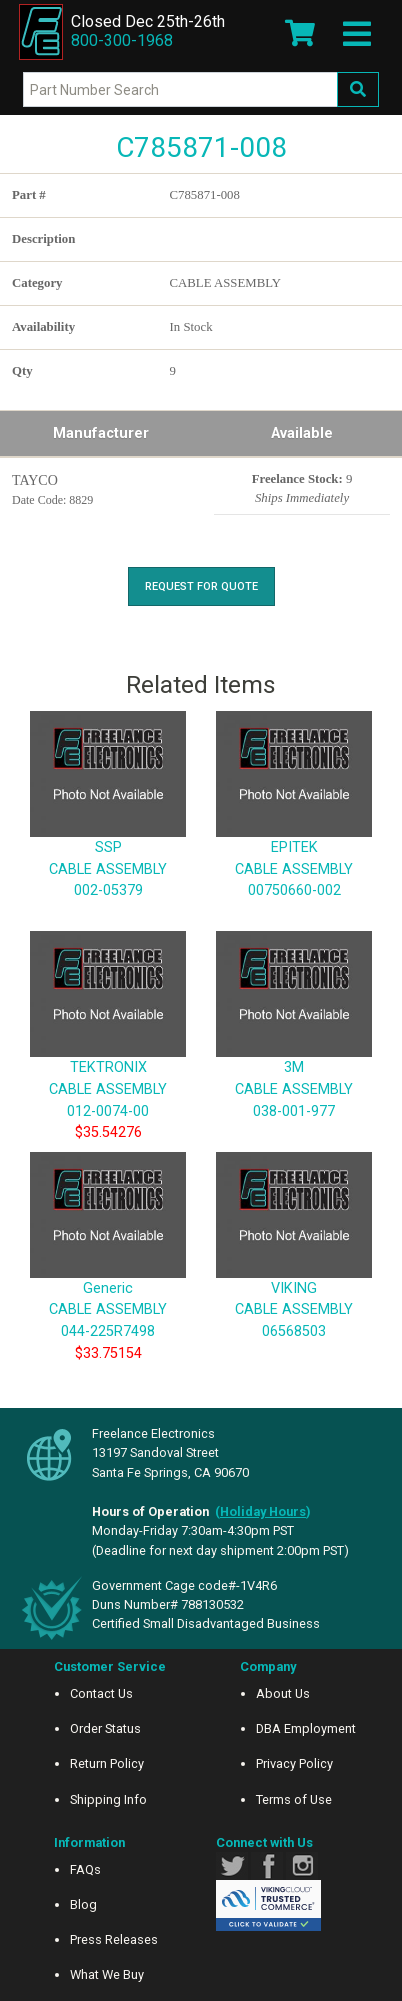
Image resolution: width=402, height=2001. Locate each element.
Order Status (105, 1728)
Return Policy (107, 1763)
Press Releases (114, 1939)
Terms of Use (294, 1799)
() (263, 1511)
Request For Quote (201, 586)
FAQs (85, 1869)
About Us (283, 1693)
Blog (83, 1904)
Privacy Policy (294, 1763)
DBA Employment (306, 1728)
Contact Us (101, 1693)
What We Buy (107, 1974)
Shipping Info (108, 1799)
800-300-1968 (122, 40)
